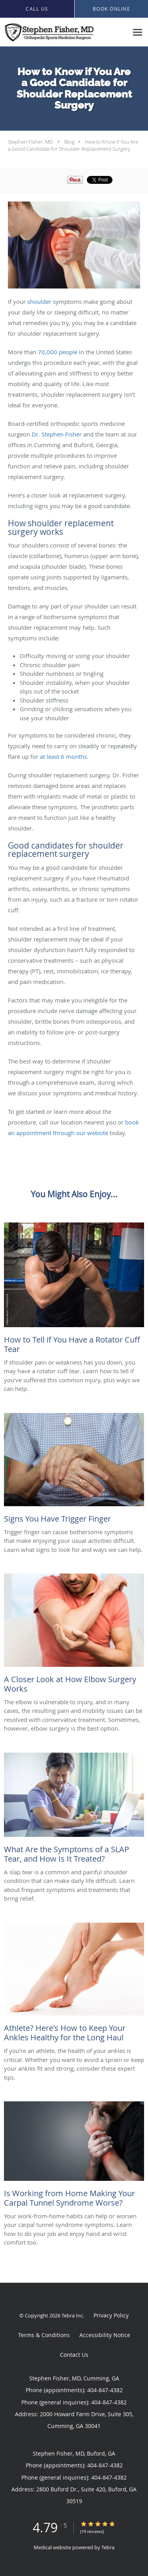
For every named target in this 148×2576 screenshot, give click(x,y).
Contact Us (74, 2354)
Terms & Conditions (44, 2335)
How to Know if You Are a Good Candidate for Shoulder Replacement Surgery (73, 145)
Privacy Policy (111, 2315)
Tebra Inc (72, 2315)
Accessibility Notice (104, 2335)
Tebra (107, 2547)
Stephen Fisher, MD (30, 141)
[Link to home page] (64, 32)
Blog (69, 141)
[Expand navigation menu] (137, 32)
